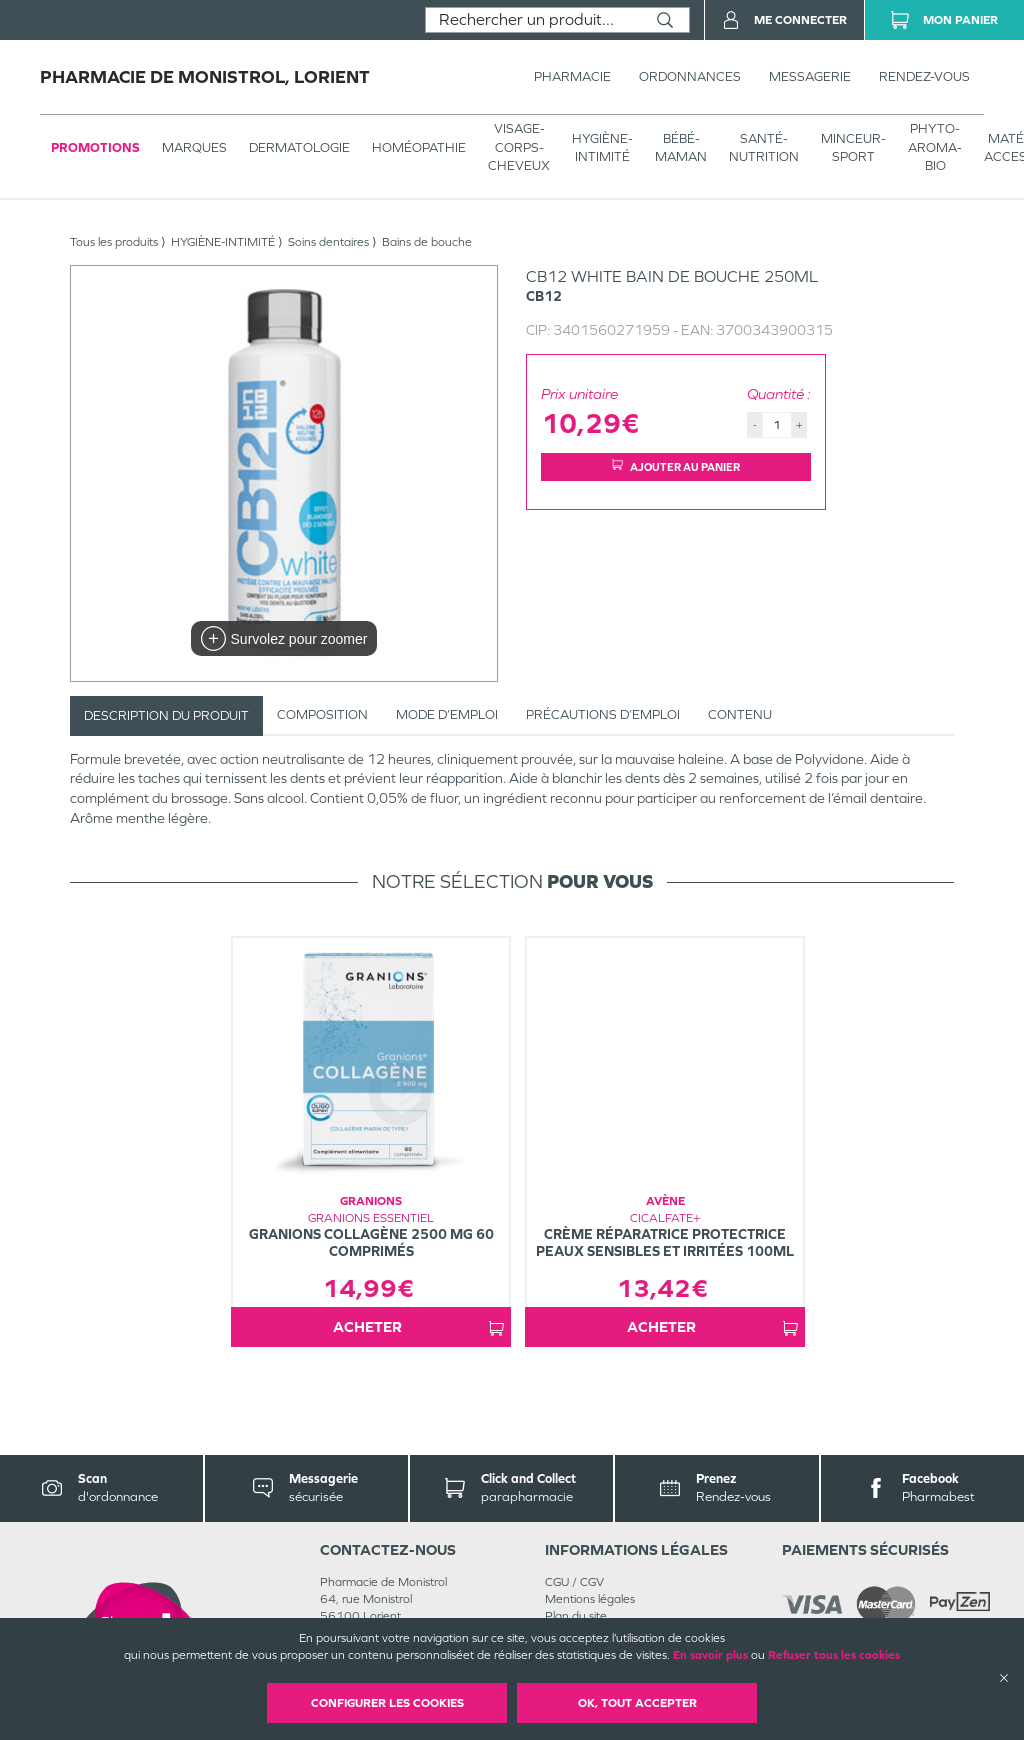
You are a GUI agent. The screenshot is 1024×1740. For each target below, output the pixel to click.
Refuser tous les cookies (834, 1655)
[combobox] (533, 20)
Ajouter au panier (676, 466)
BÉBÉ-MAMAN (681, 147)
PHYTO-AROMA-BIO (935, 146)
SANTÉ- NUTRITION (764, 147)
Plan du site (576, 1616)
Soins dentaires (328, 242)
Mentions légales (590, 1599)
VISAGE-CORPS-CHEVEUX (519, 146)
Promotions (95, 147)
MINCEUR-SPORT (853, 147)
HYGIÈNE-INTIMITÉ (602, 147)
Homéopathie (419, 147)
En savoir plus (710, 1655)
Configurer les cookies (387, 1703)
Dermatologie (299, 147)
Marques (194, 147)
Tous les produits (114, 242)
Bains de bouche (427, 242)
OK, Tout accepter (637, 1703)
